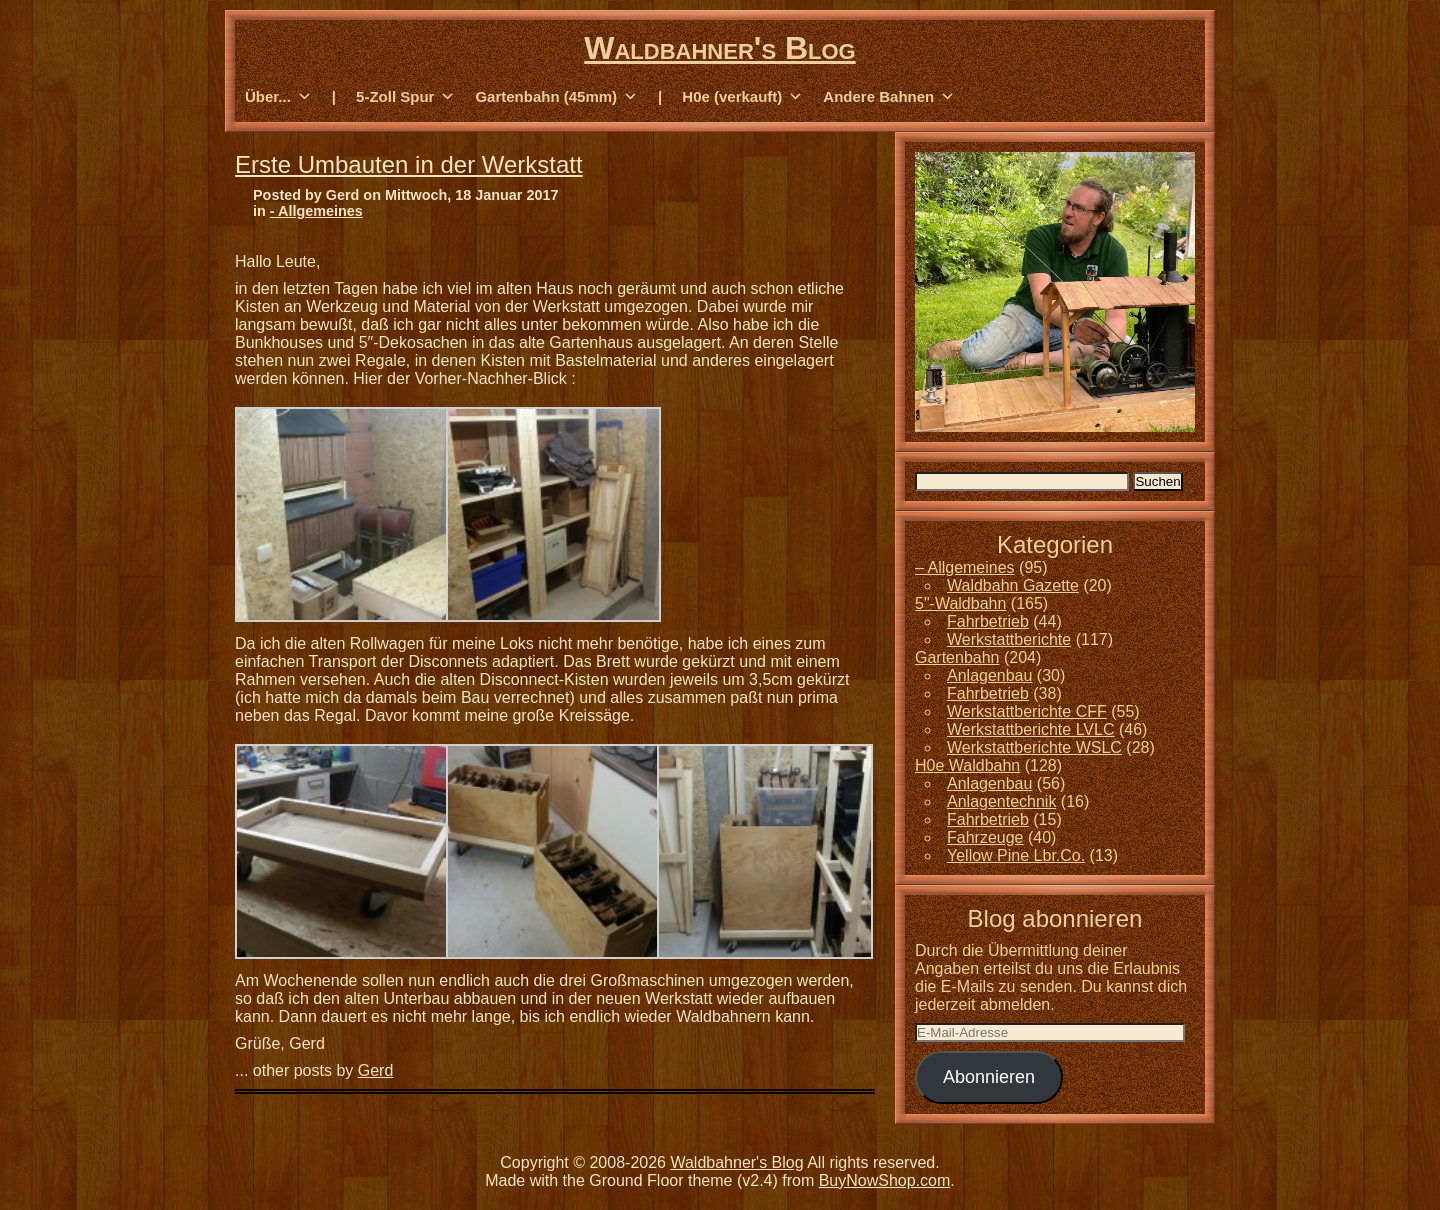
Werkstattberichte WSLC (1034, 747)
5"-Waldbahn (960, 603)
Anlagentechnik (1001, 801)
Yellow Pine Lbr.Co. (1016, 855)
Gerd (376, 1070)
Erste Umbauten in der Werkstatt (409, 164)
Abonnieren (989, 1077)
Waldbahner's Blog (719, 48)
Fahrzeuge (985, 837)
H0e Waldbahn (967, 765)
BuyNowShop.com (885, 1180)
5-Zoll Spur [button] (405, 97)
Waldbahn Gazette (1013, 585)
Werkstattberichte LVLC (1030, 729)
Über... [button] (278, 97)
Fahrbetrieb (988, 621)
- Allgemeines (316, 211)
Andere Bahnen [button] (889, 97)
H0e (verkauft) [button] (742, 97)
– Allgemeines (965, 567)
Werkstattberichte (1009, 639)
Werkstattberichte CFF (1027, 711)
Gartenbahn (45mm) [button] (556, 97)
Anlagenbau (989, 675)
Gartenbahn (957, 657)
